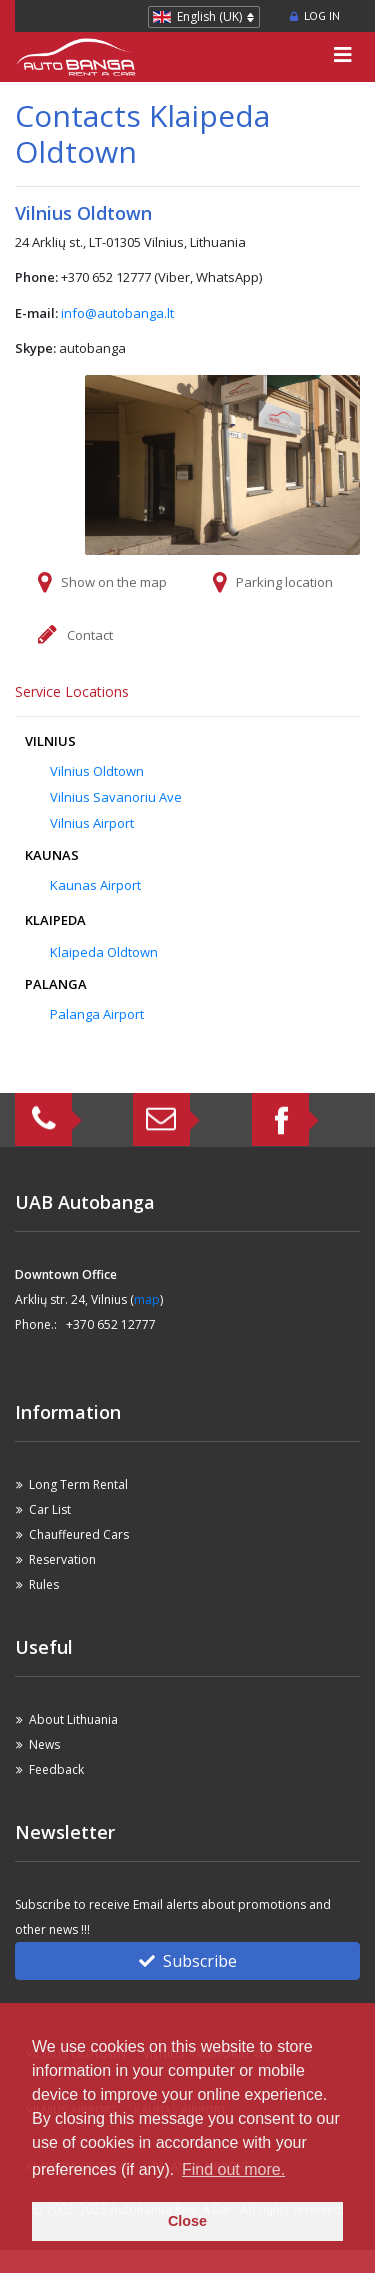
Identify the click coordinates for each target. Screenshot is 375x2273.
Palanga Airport (97, 1014)
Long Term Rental (78, 1484)
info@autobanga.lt (117, 313)
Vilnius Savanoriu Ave (116, 797)
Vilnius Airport (92, 823)
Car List (50, 1509)
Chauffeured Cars (79, 1534)
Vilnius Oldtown (97, 771)
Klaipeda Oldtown (104, 952)
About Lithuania (73, 1719)
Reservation (62, 1559)
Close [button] (187, 2221)
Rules (44, 1584)
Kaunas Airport (95, 885)
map (147, 1299)
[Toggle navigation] (343, 57)
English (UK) (209, 16)
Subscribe (188, 1961)
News (44, 1744)
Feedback (56, 1769)
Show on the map (114, 582)
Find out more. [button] (233, 2169)
